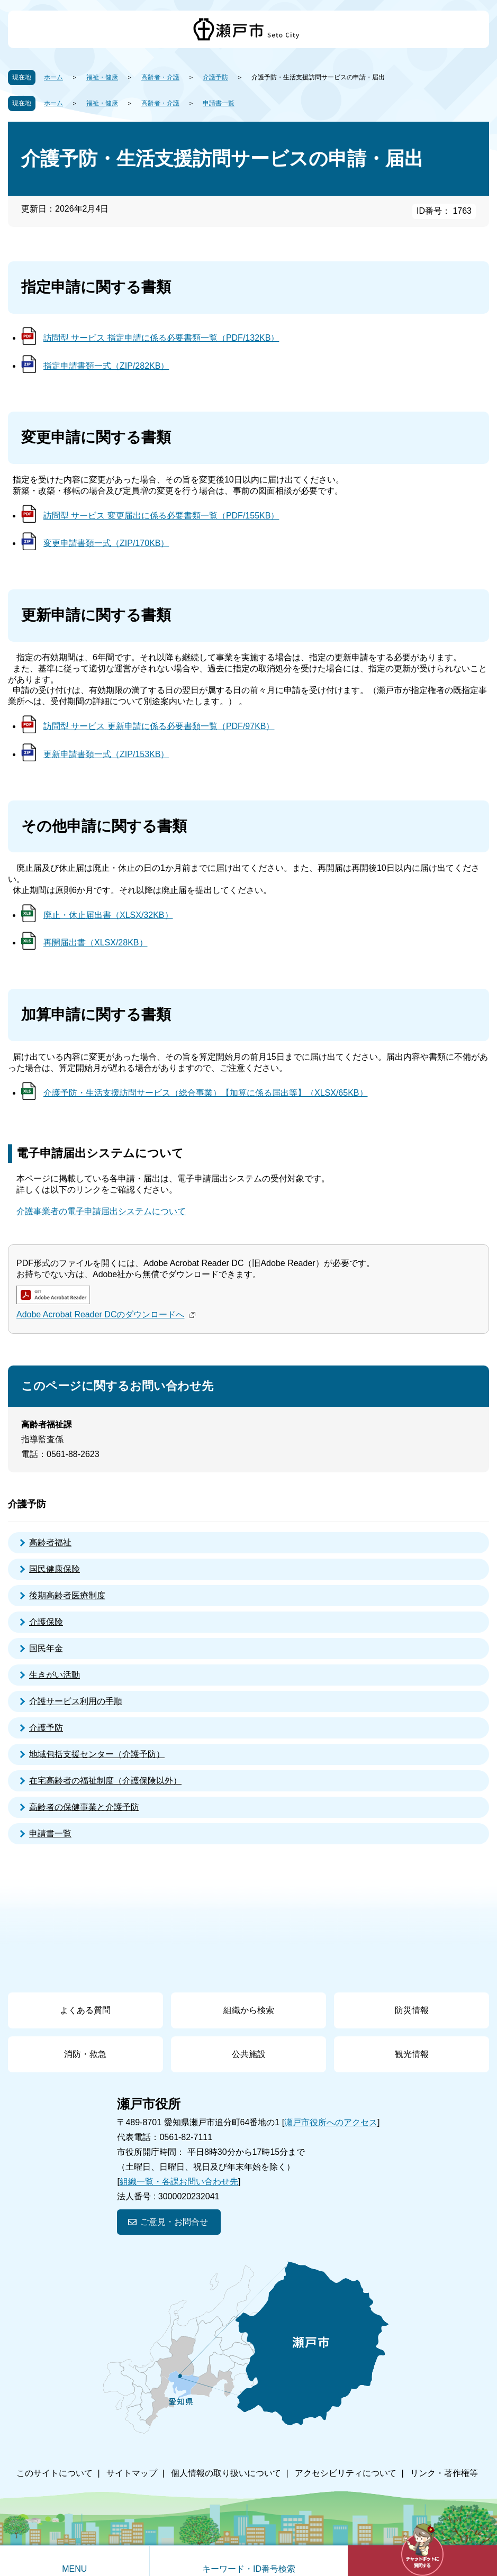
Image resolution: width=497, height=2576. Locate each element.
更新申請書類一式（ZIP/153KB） (106, 754)
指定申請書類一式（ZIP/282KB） (106, 365)
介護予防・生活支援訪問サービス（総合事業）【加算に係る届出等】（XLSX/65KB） (205, 1092)
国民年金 (46, 1648)
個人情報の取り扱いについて (226, 2473)
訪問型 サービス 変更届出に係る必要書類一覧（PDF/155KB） (161, 515)
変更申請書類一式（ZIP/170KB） (106, 543)
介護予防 (215, 77)
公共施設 (249, 2054)
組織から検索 (248, 2010)
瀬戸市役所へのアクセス (330, 2122)
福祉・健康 (102, 77)
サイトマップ (131, 2473)
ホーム (53, 77)
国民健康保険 (54, 1568)
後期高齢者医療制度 (67, 1595)
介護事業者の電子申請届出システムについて (101, 1211)
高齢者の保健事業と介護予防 (84, 1807)
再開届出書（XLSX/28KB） (95, 942)
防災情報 (412, 2010)
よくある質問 (85, 2010)
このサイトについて (54, 2473)
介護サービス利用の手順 (75, 1701)
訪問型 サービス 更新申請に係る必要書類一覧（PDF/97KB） (158, 726)
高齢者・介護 (160, 77)
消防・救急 (85, 2054)
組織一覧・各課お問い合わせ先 (179, 2181)
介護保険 (46, 1621)
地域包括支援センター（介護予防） (97, 1754)
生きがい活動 (54, 1674)
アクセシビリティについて (345, 2473)
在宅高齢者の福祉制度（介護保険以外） (105, 1780)
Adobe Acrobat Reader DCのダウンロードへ (107, 1314)
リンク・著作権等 (444, 2473)
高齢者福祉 (50, 1542)
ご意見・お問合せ (174, 2221)
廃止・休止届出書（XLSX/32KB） (108, 915)
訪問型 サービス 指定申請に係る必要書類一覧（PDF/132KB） (161, 337)
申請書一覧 (218, 103)
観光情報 (412, 2054)
